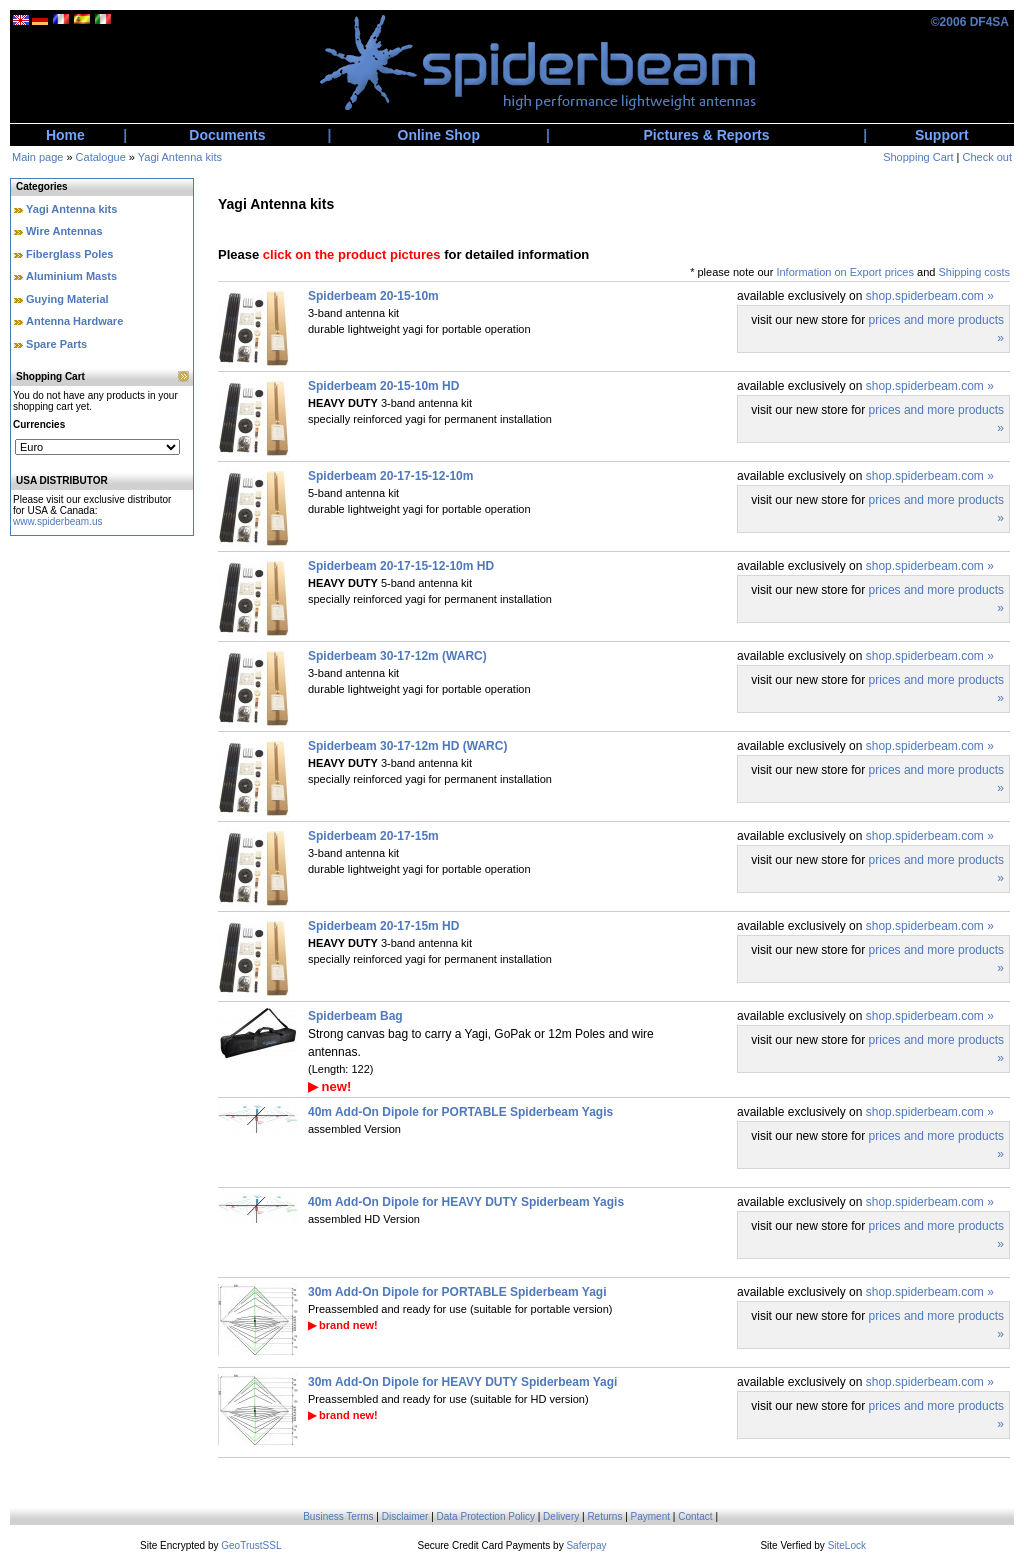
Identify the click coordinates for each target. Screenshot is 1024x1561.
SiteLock (847, 1545)
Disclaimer (405, 1516)
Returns (604, 1516)
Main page (37, 157)
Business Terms (338, 1516)
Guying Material (67, 299)
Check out (987, 157)
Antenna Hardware (74, 321)
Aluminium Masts (71, 276)
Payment (650, 1516)
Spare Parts (56, 344)
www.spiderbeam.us (57, 521)
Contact (695, 1516)
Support (942, 135)
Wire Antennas (64, 231)
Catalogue (101, 157)
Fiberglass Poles (69, 254)
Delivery (561, 1516)
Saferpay (586, 1545)
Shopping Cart (918, 157)
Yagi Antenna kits (180, 157)
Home (65, 135)
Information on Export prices (845, 272)
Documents (227, 135)
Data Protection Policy (486, 1516)
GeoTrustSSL (251, 1545)
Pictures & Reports (707, 135)
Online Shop (439, 135)
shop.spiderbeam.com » (930, 296)
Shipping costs (974, 272)
